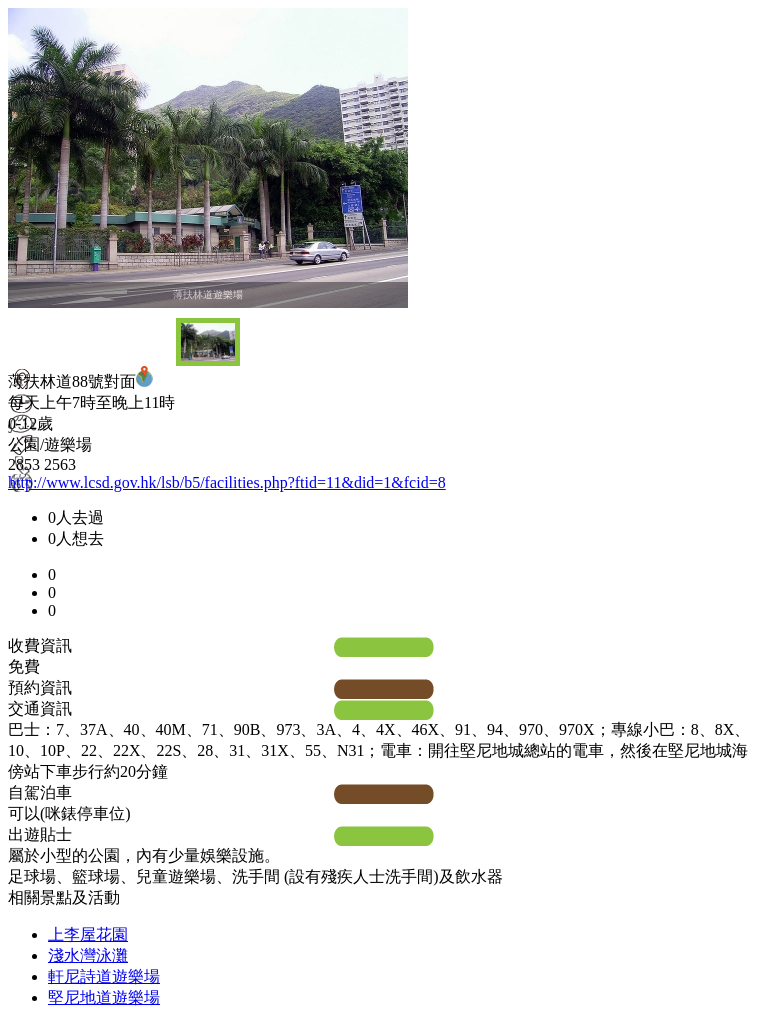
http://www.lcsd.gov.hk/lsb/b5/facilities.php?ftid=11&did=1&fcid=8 (227, 482)
